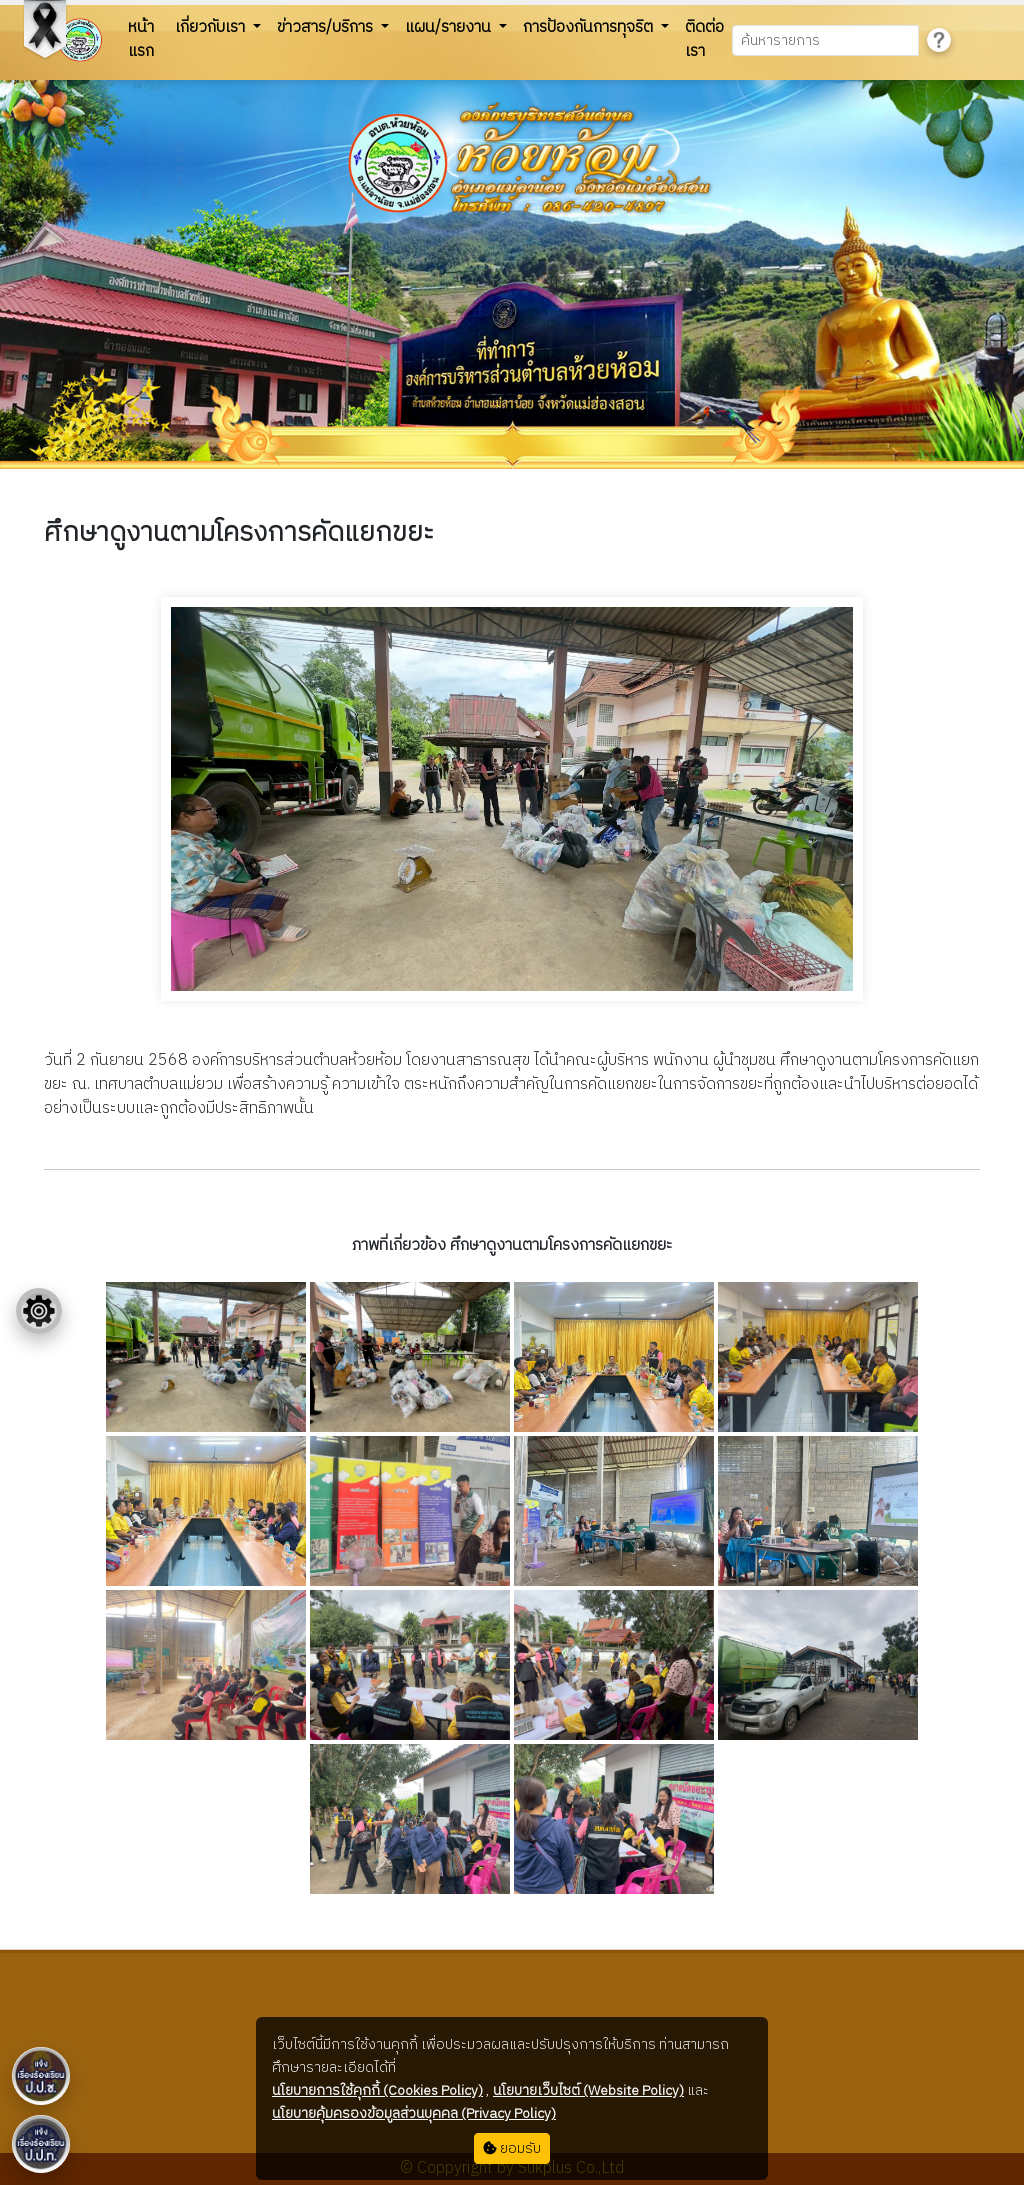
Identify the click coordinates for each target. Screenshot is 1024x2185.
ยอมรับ (512, 2148)
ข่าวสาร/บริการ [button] (327, 27)
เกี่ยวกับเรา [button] (212, 27)
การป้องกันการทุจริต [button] (590, 27)
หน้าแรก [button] (141, 39)
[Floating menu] (39, 1311)
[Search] (825, 40)
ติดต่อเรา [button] (704, 39)
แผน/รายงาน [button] (450, 27)
